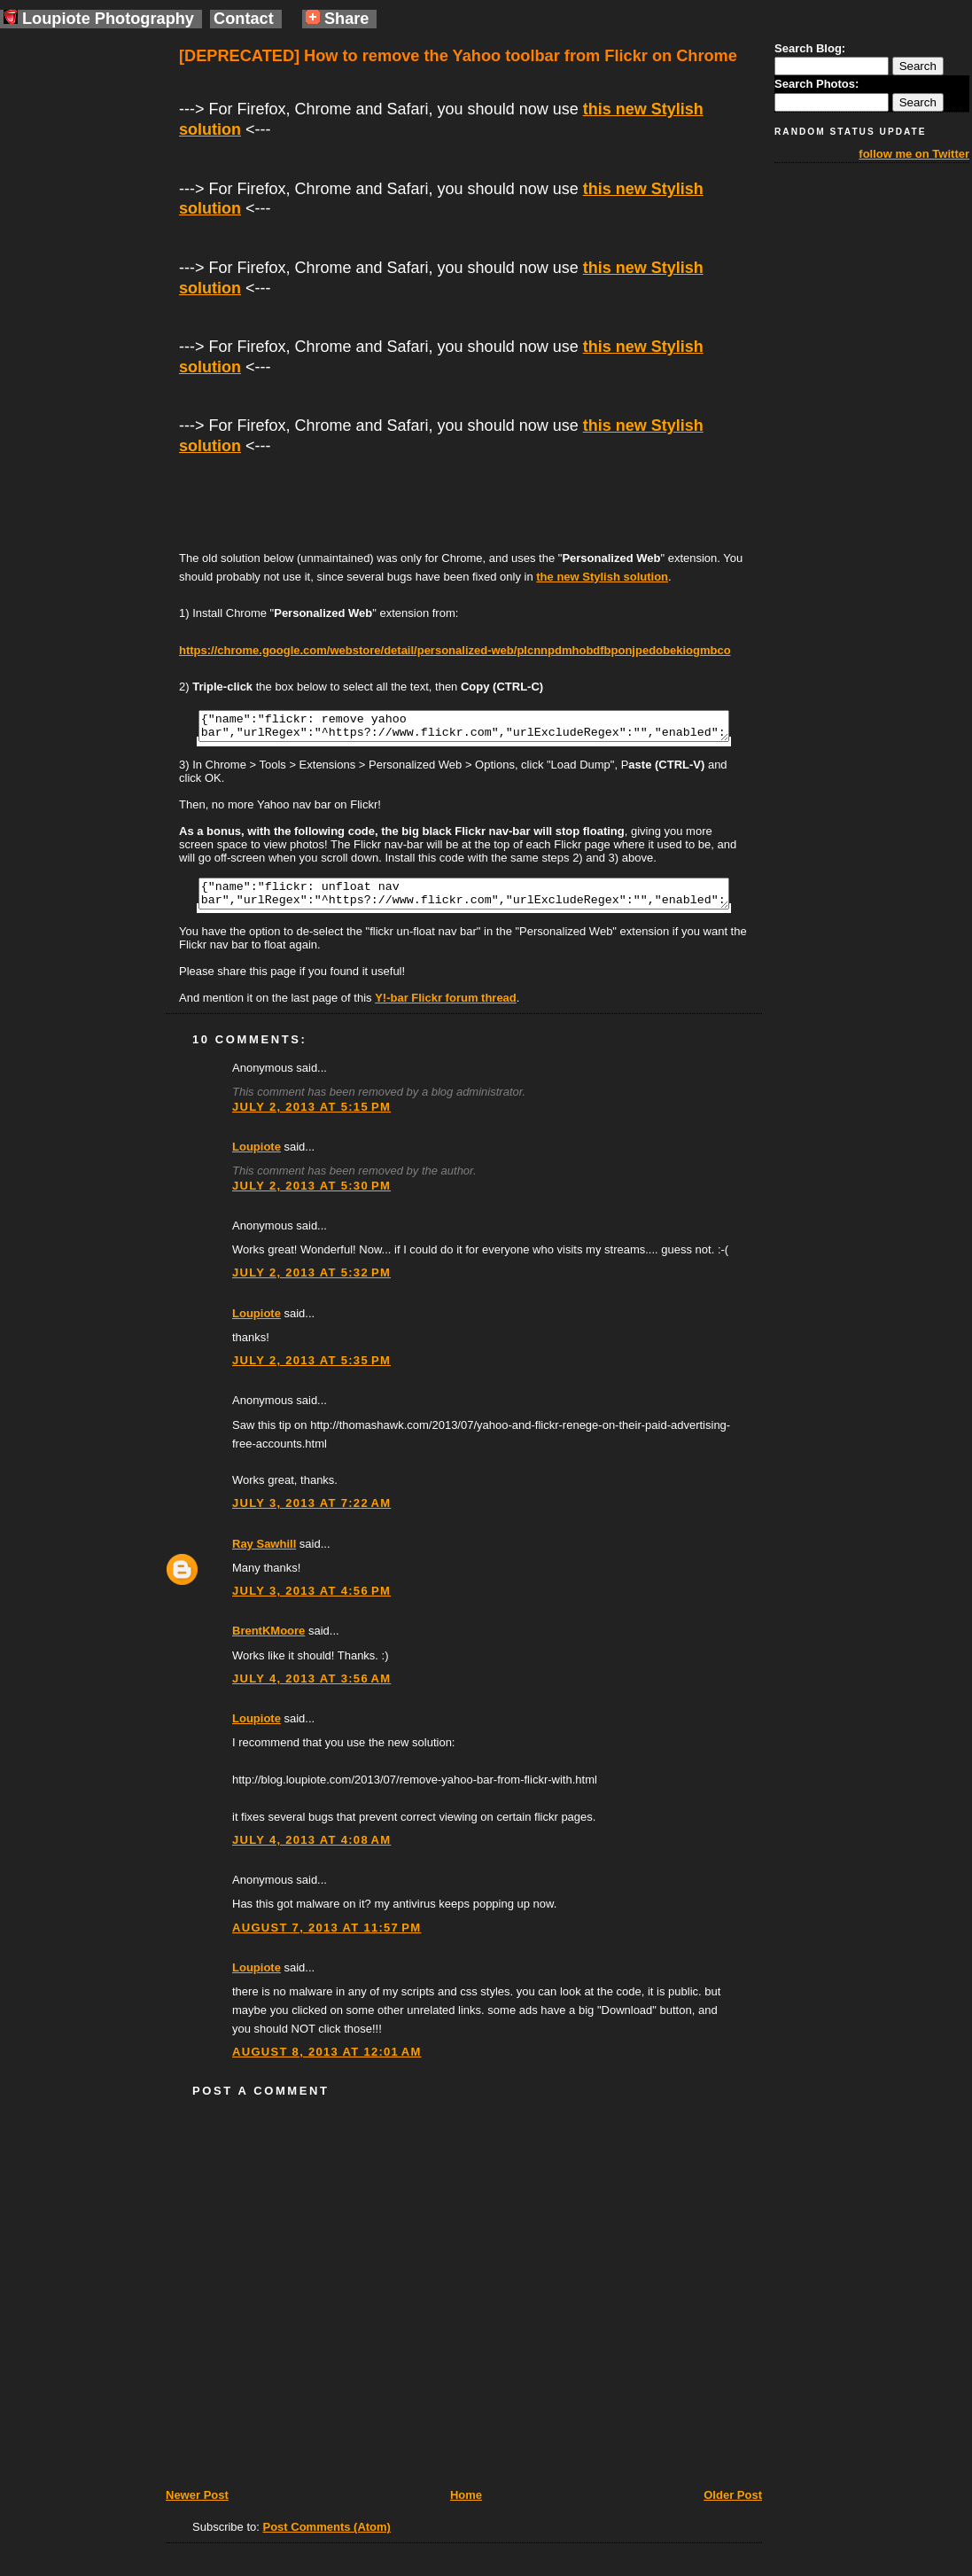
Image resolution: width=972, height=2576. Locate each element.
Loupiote (256, 1157)
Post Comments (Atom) (327, 2537)
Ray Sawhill (264, 1554)
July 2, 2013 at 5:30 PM (311, 1196)
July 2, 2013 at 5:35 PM (311, 1371)
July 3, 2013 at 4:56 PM (311, 1601)
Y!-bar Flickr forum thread (446, 1008)
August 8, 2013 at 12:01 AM (327, 2062)
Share (337, 18)
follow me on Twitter (914, 153)
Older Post (733, 2505)
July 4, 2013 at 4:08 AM (311, 1850)
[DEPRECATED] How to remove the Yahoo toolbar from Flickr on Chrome (458, 56)
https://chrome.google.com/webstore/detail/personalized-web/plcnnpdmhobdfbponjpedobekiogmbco (455, 650)
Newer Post (197, 2505)
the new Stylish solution (602, 576)
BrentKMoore (268, 1641)
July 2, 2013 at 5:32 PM (311, 1283)
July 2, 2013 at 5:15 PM (311, 1117)
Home (466, 2505)
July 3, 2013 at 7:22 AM (311, 1513)
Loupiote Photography (99, 18)
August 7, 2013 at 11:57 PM (326, 1938)
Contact (244, 18)
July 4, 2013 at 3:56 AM (311, 1689)
